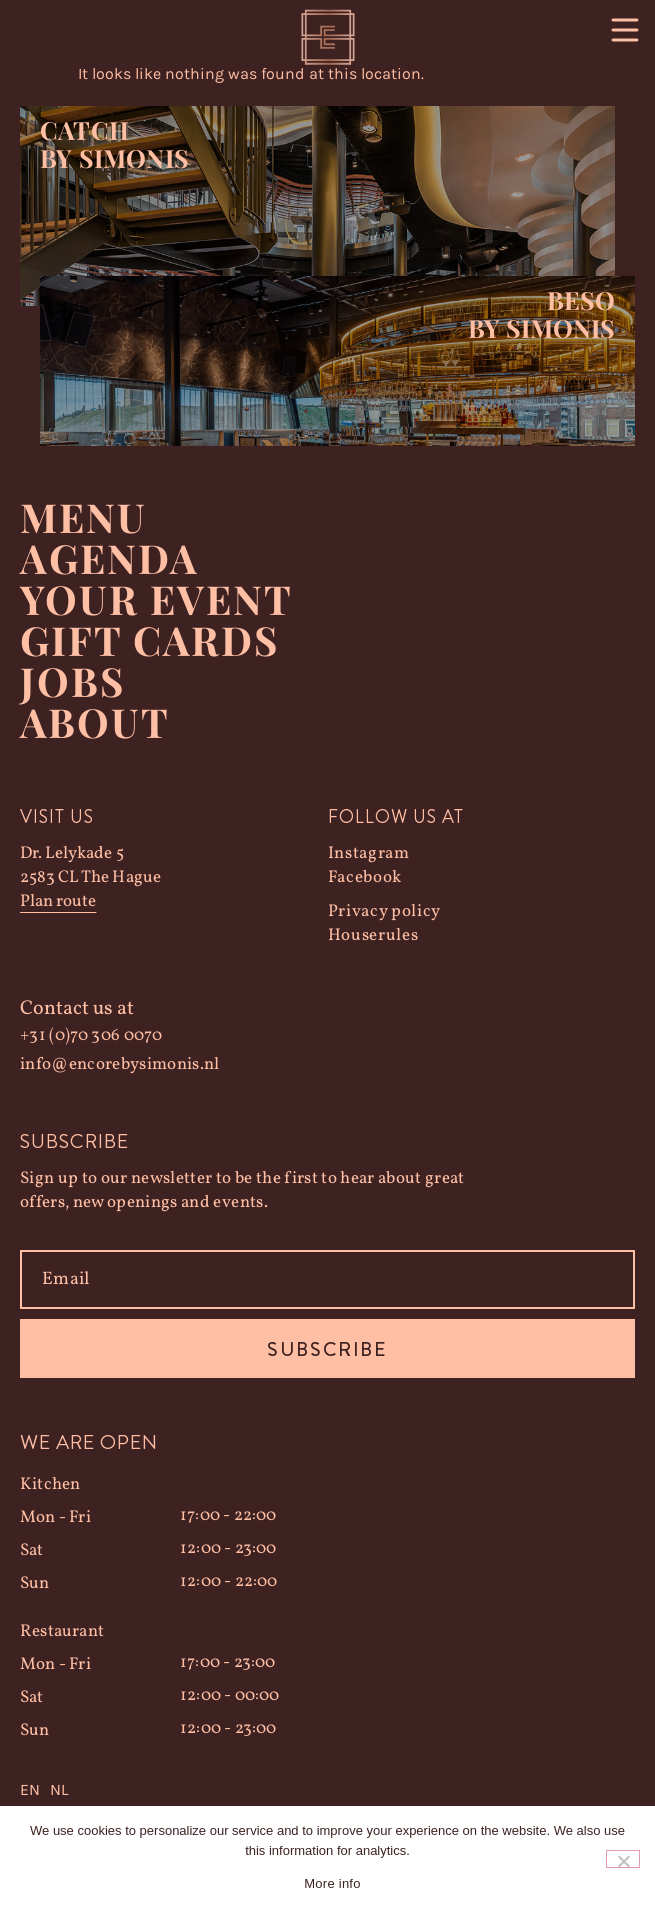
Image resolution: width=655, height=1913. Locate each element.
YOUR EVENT (156, 598)
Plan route (58, 901)
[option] (59, 1790)
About (95, 721)
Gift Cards (149, 639)
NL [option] (59, 1789)
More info (332, 1883)
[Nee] (623, 1859)
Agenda (109, 557)
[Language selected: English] (327, 1790)
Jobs (72, 680)
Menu (83, 516)
